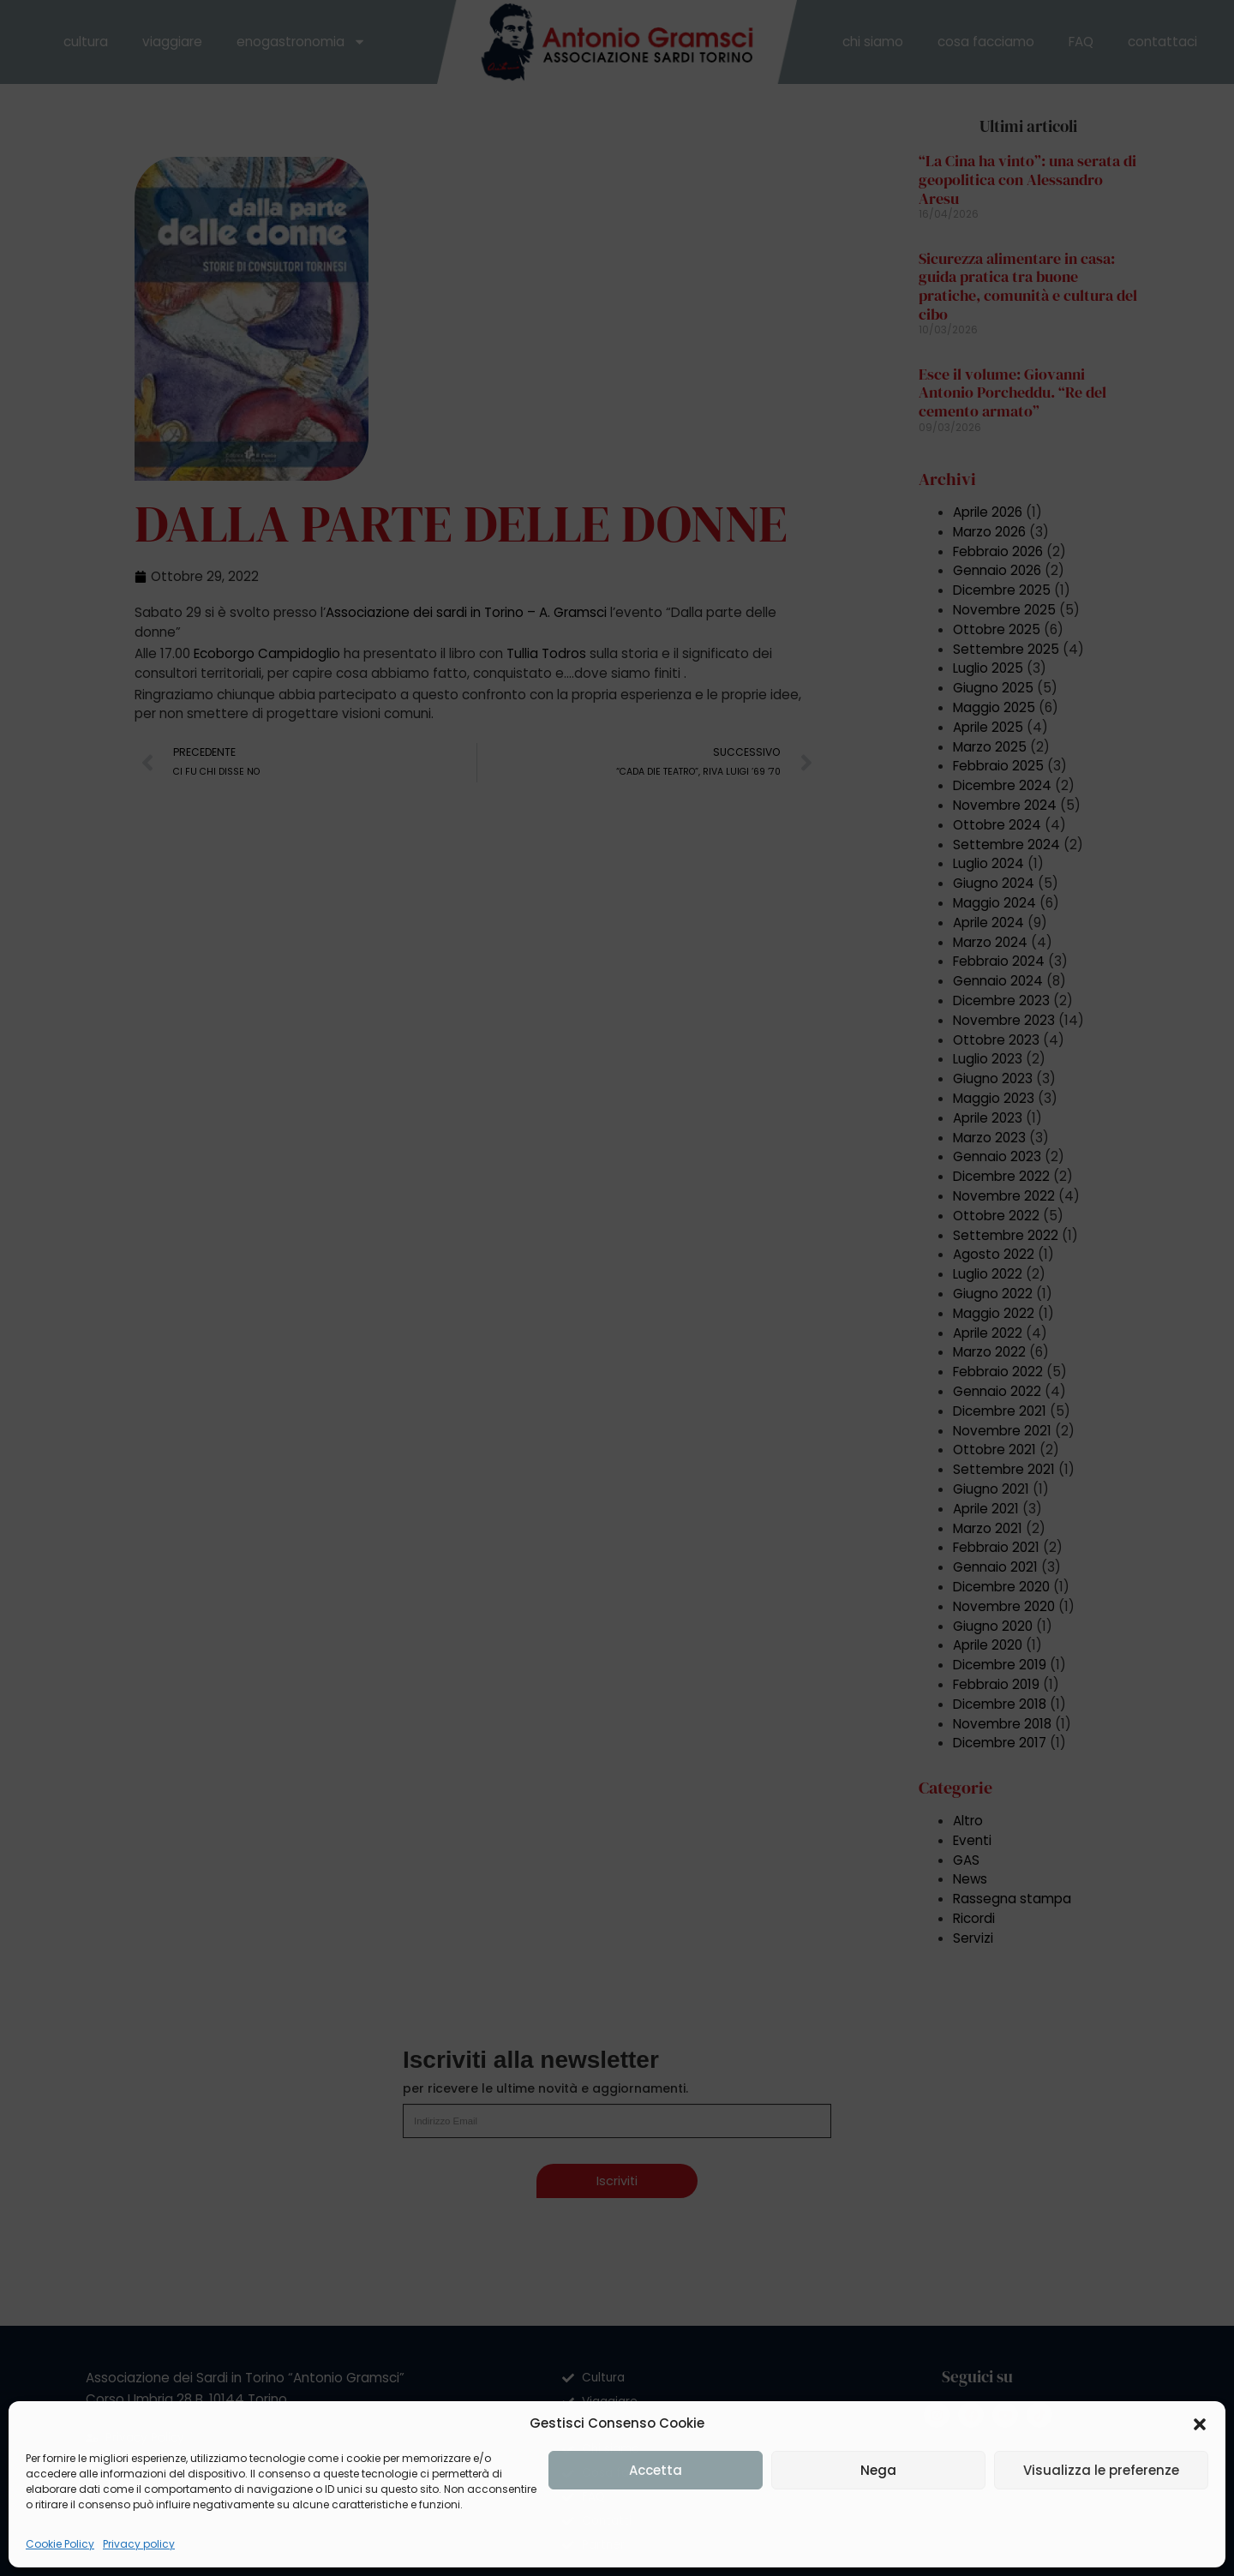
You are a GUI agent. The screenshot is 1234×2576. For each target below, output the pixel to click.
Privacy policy (139, 2544)
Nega (878, 2470)
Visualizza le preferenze (1101, 2470)
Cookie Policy (60, 2544)
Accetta (655, 2470)
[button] (1199, 2424)
